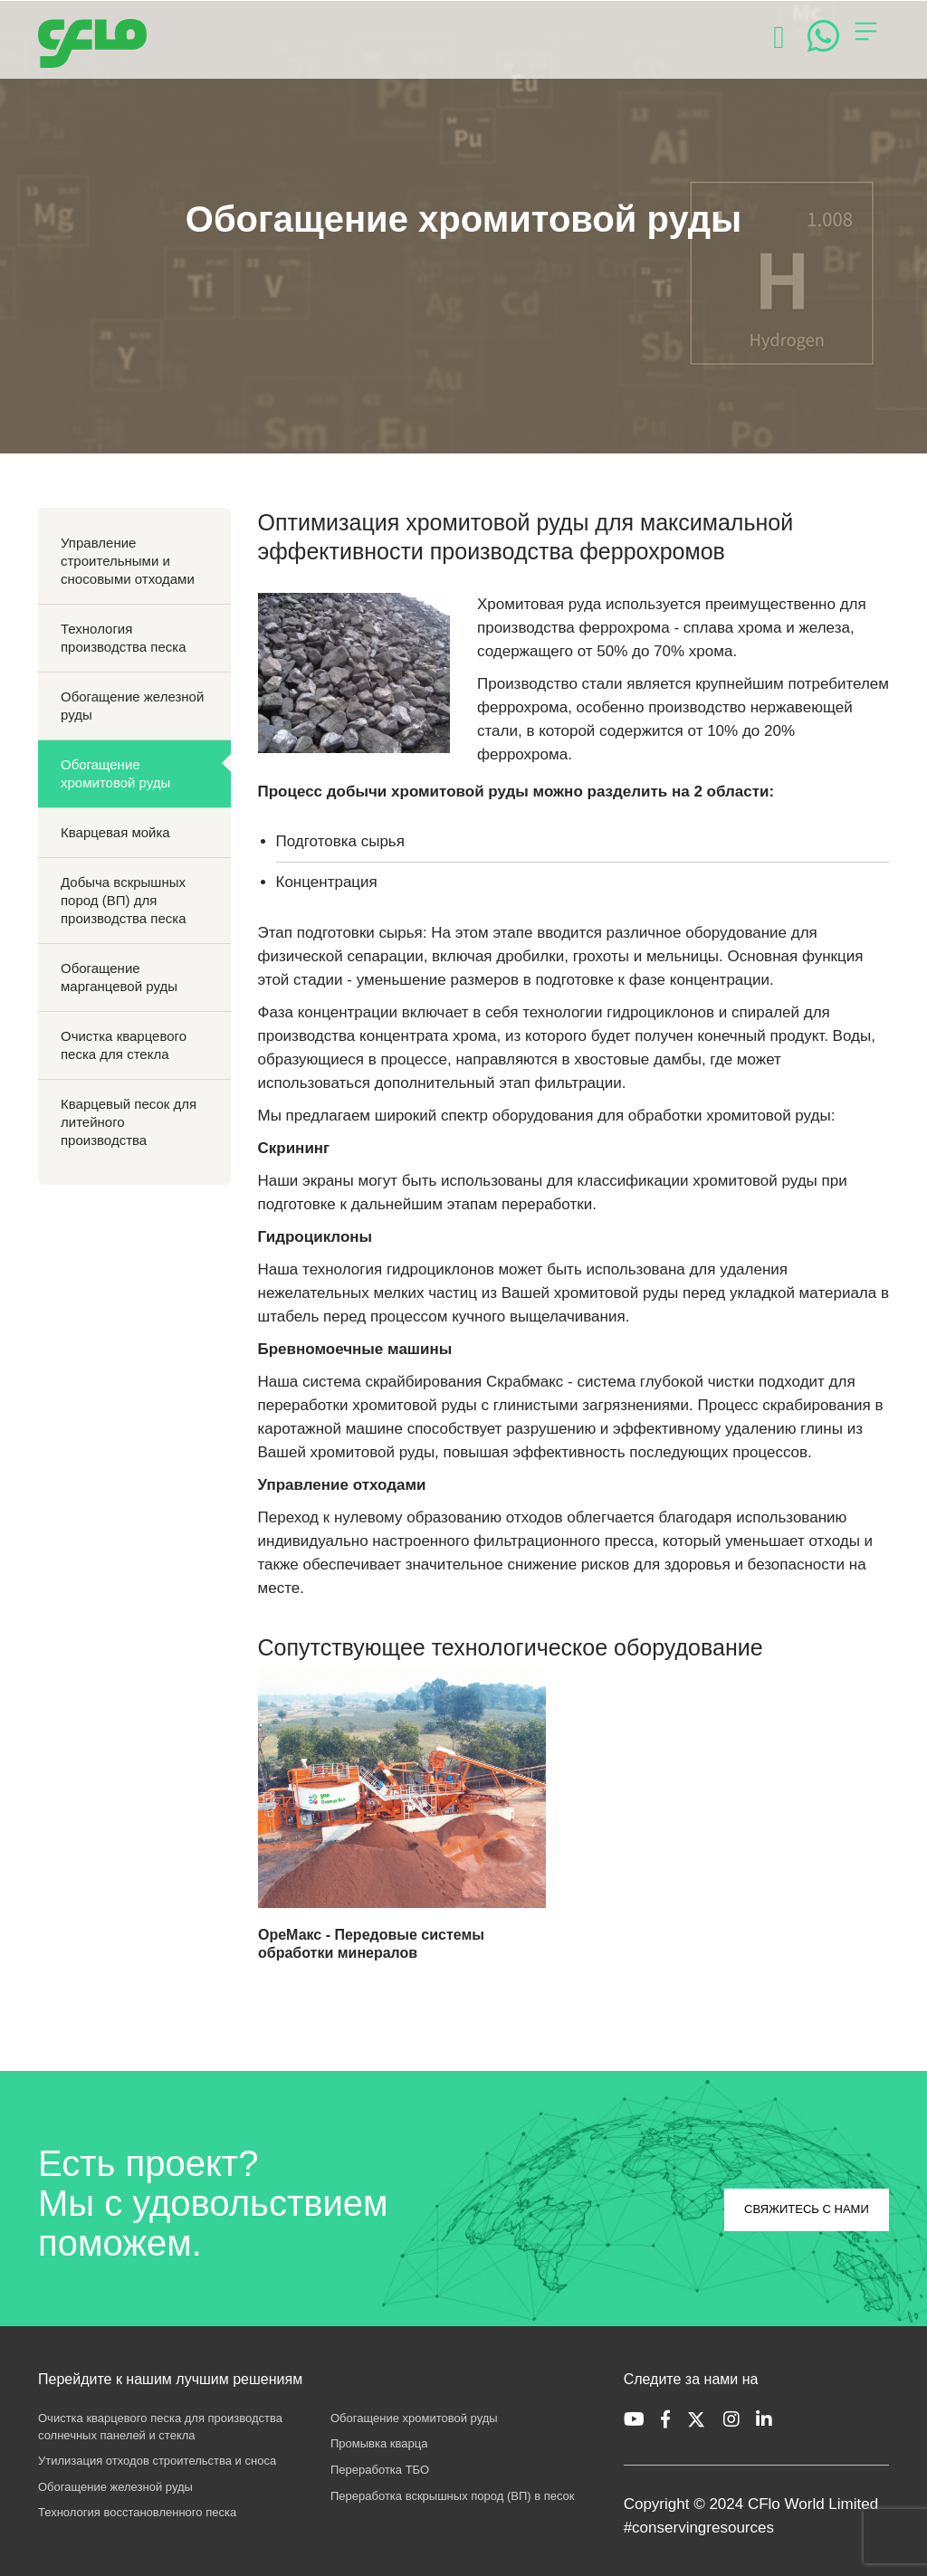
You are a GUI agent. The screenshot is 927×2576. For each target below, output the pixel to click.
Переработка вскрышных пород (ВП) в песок (452, 2496)
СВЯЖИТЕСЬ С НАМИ (806, 2209)
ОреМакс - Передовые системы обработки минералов (371, 1944)
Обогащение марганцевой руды (119, 977)
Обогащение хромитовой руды (115, 773)
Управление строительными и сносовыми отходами (128, 561)
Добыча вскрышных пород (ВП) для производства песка (123, 900)
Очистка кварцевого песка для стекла (123, 1045)
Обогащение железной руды (132, 705)
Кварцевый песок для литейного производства (128, 1122)
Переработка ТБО (379, 2469)
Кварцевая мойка (115, 832)
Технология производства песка (123, 637)
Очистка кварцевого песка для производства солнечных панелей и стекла (160, 2426)
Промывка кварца (378, 2443)
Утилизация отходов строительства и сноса (157, 2460)
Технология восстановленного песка (137, 2512)
